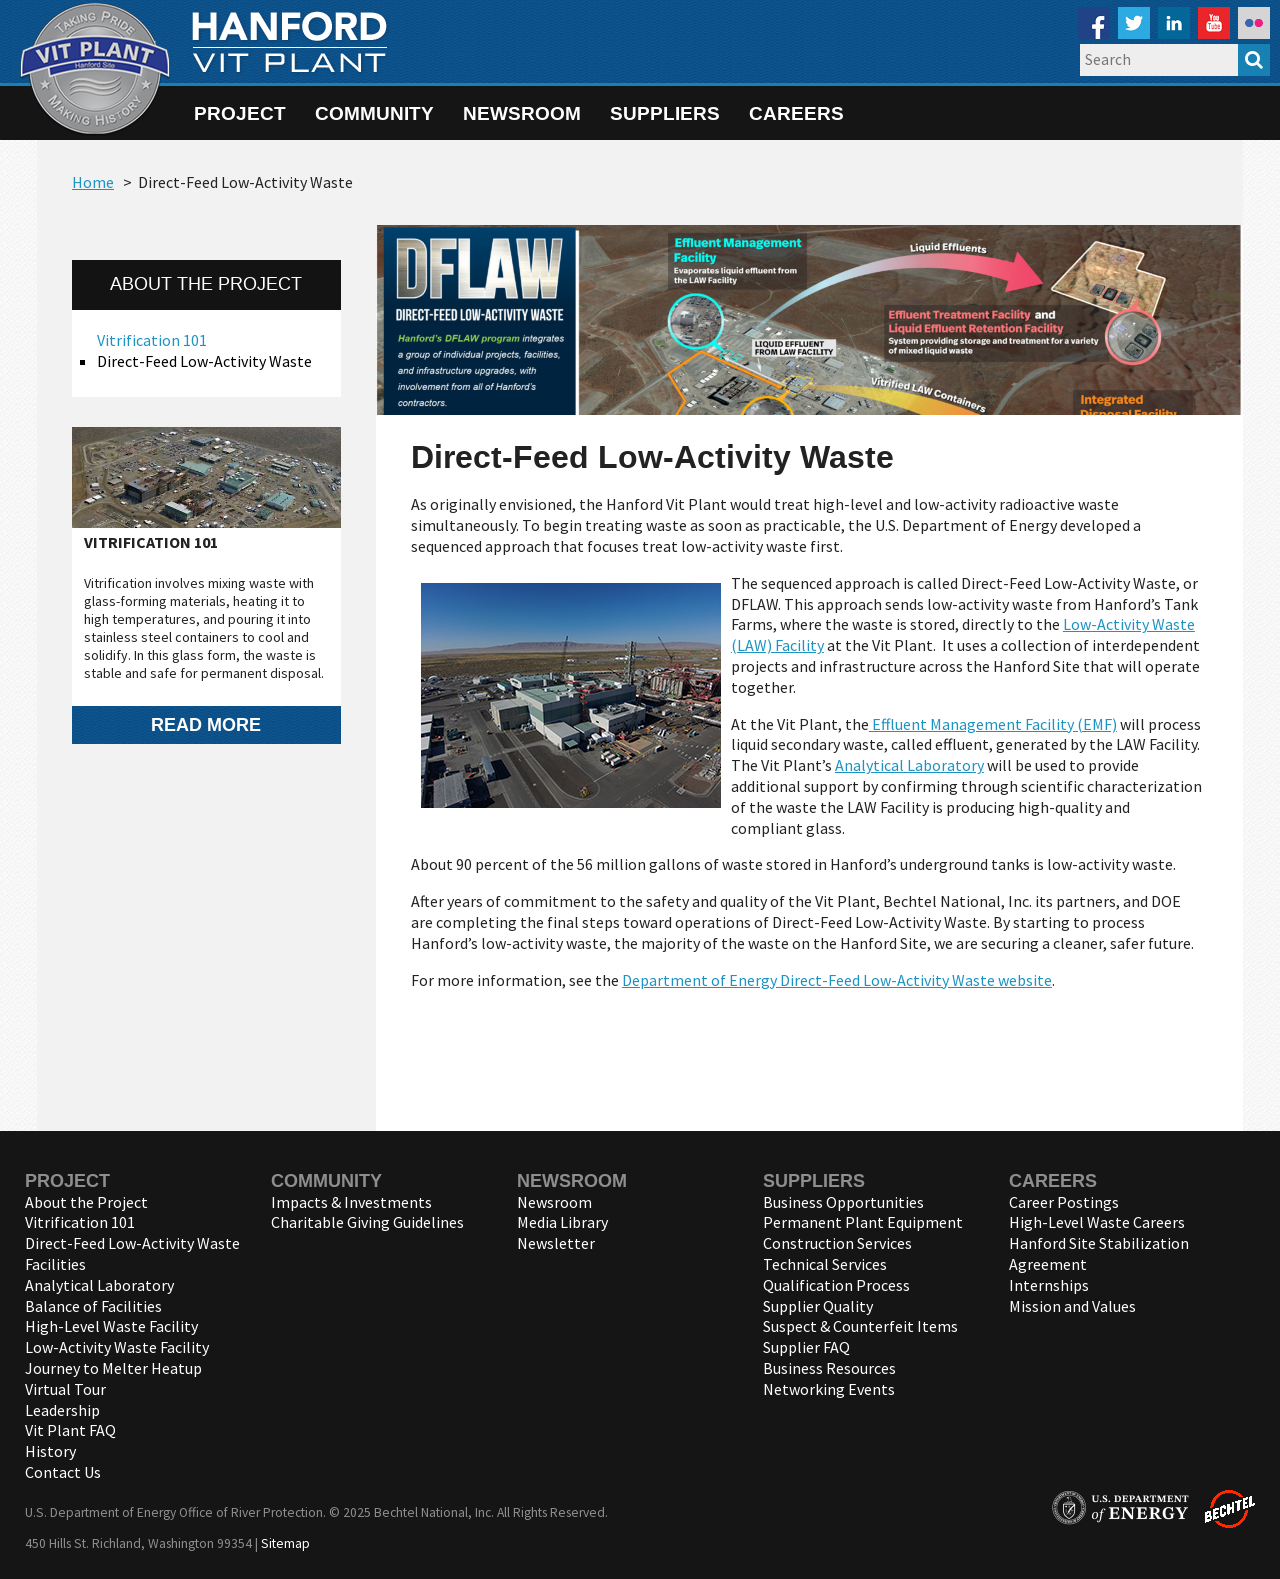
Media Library (562, 1222)
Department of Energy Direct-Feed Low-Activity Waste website (837, 980)
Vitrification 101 (152, 340)
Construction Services (837, 1243)
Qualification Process (836, 1285)
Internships (1049, 1285)
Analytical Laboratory (909, 765)
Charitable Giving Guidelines (367, 1222)
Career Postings (1064, 1202)
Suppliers (665, 113)
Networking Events (829, 1389)
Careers (796, 113)
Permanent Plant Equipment (863, 1222)
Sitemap (285, 1543)
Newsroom (522, 113)
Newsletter (556, 1243)
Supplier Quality (818, 1306)
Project (240, 113)
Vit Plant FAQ (70, 1430)
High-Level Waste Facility (111, 1326)
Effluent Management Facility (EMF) (993, 724)
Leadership (62, 1410)
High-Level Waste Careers (1097, 1222)
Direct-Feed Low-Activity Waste (204, 361)
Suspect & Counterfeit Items (860, 1326)
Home (93, 182)
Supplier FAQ (806, 1347)
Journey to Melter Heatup (113, 1368)
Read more (206, 724)
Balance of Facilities (93, 1306)
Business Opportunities (843, 1202)
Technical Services (825, 1264)
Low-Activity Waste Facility (117, 1347)
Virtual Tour (65, 1389)
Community (374, 113)
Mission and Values (1072, 1306)
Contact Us (63, 1472)
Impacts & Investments (351, 1202)
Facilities (55, 1264)
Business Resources (829, 1368)
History (50, 1451)
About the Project (86, 1202)
